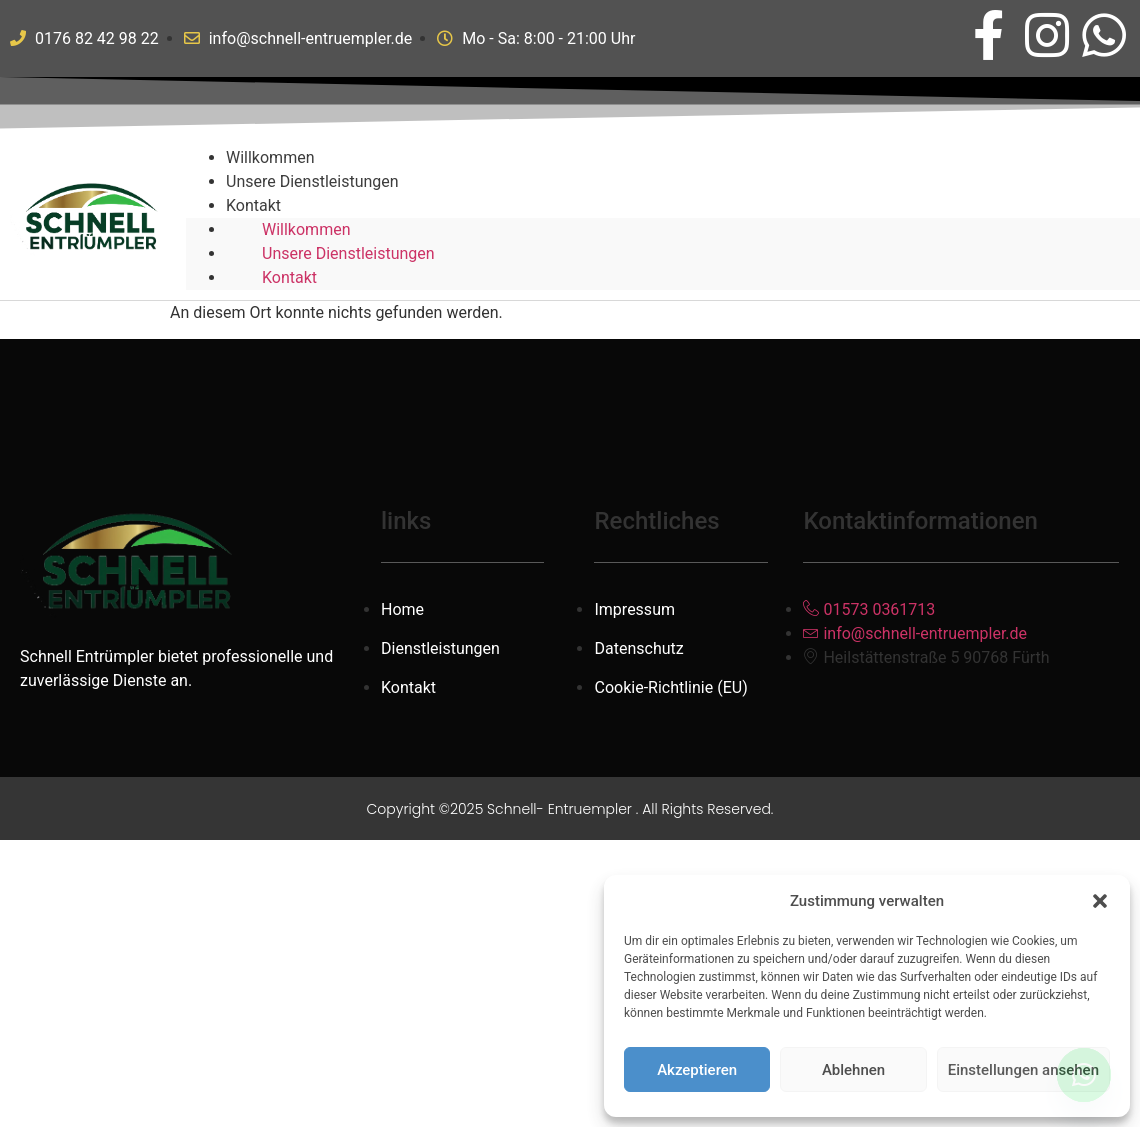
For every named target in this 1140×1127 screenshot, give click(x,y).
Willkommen (306, 229)
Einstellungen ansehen (1023, 1070)
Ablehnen (853, 1070)
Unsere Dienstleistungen (312, 181)
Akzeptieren (697, 1070)
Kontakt (253, 205)
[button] (1100, 901)
